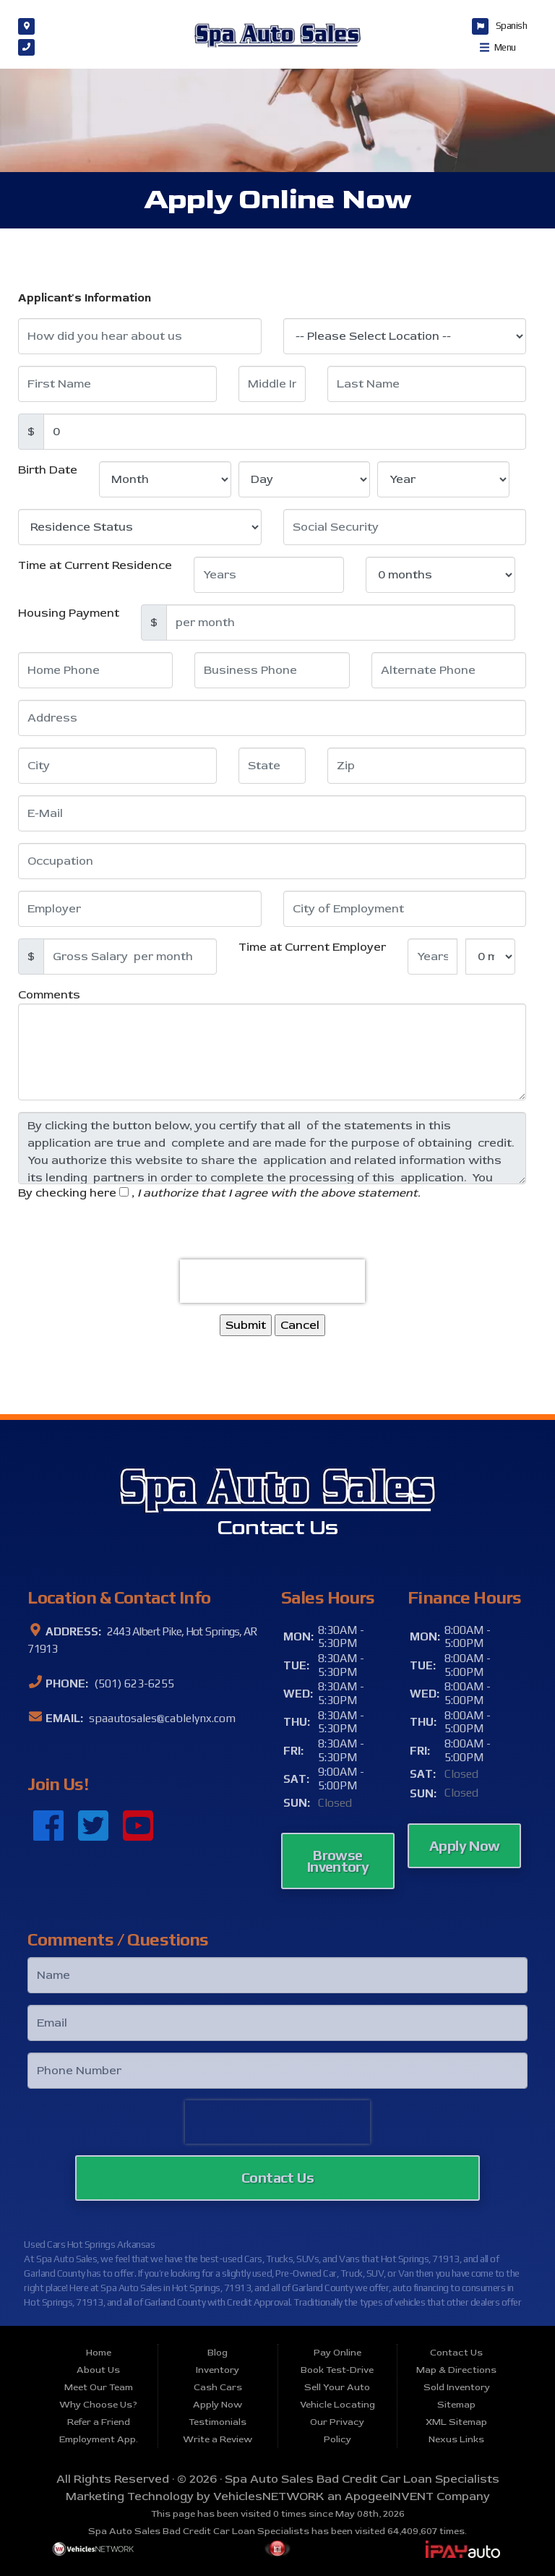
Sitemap (456, 2404)
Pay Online (337, 2352)
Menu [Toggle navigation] (497, 47)
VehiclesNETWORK (268, 2496)
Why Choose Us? (98, 2404)
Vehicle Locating (337, 2404)
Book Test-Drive (337, 2370)
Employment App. (98, 2439)
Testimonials (217, 2422)
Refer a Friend (98, 2422)
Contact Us (277, 2177)
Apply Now (464, 1845)
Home (98, 2352)
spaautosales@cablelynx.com (161, 1717)
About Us (98, 2370)
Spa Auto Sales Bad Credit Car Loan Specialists (362, 2479)
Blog (217, 2352)
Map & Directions (456, 2370)
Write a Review (217, 2439)
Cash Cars (218, 2387)
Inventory (217, 2370)
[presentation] (272, 1281)
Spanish (512, 25)
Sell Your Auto (337, 2387)
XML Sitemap (456, 2422)
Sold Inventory (456, 2387)
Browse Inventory (338, 1861)
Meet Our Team (98, 2387)
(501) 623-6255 (132, 1683)
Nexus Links (456, 2439)
